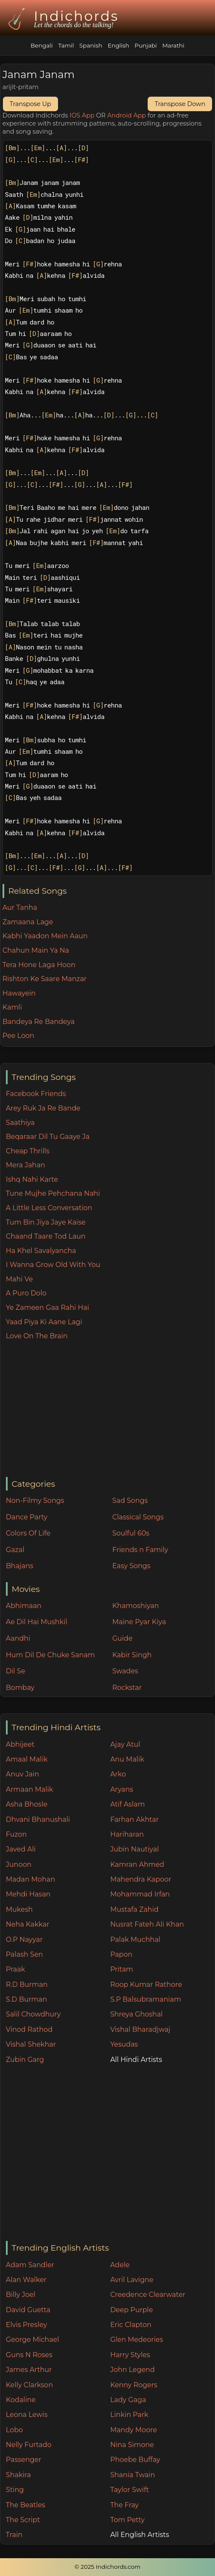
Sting (15, 2490)
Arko (118, 1774)
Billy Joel (21, 2295)
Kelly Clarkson (29, 2385)
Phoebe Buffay (135, 2460)
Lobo (14, 2430)
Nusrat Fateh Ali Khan (147, 1924)
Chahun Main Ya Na (36, 950)
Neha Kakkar (28, 1924)
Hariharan (126, 1834)
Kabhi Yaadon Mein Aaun (45, 936)
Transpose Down (179, 104)
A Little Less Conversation (49, 1208)
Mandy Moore (133, 2430)
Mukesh (19, 1909)
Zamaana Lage (28, 922)
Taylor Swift (129, 2490)
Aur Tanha (20, 907)
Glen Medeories (136, 2339)
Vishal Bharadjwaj (140, 2029)
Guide (122, 1638)
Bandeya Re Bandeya (39, 1022)
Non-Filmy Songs (35, 1500)
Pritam (121, 1969)
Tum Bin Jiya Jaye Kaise (45, 1222)
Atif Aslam (127, 1804)
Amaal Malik (27, 1759)
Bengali (41, 45)
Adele (120, 2265)
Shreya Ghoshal (136, 2014)
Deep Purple (131, 2310)
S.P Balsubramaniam (145, 1999)
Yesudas (124, 2044)
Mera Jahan (25, 1165)
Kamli (12, 1007)
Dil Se (15, 1671)
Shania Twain (132, 2475)
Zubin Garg (25, 2060)
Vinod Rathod (29, 2029)
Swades (125, 1671)
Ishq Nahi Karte (32, 1179)
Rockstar (127, 1688)
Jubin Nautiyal (134, 1849)
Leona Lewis (26, 2415)
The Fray (124, 2505)
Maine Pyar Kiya (139, 1622)
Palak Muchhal (135, 1939)
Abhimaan (23, 1606)
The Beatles (25, 2505)
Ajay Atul (125, 1744)
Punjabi (146, 45)
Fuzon (16, 1834)
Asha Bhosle (26, 1804)
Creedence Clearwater (147, 2295)
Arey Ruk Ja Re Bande (43, 1108)
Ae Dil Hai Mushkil (36, 1622)
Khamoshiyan (135, 1606)
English (118, 45)
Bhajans (19, 1566)
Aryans (121, 1789)
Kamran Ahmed (137, 1864)
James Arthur (29, 2370)
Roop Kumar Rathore (146, 1984)
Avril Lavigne (131, 2280)
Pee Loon (18, 1036)
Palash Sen (24, 1954)
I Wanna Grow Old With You (53, 1265)
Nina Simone (132, 2445)
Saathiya (20, 1123)
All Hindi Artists (136, 2060)
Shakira (18, 2475)
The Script (23, 2520)
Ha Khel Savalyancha (41, 1251)
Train (14, 2535)
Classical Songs (137, 1517)
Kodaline (21, 2400)
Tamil (66, 45)
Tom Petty (127, 2520)
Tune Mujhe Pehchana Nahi (53, 1193)
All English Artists (139, 2535)
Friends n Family (140, 1550)
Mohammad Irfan (140, 1894)
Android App (126, 115)
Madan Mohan (30, 1879)
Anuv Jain (22, 1774)
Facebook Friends (36, 1094)
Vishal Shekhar (31, 2044)
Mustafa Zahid (134, 1909)
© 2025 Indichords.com (107, 2566)
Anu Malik (127, 1759)
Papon (121, 1954)
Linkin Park (129, 2415)
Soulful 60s (130, 1533)
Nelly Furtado (29, 2445)
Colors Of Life (28, 1533)
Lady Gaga (128, 2400)
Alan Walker (26, 2280)
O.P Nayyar (24, 1939)
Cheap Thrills (28, 1151)
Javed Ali (21, 1849)
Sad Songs (130, 1500)
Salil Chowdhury (33, 2014)
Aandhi (18, 1638)
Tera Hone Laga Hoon (39, 965)
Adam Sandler (30, 2265)
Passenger (23, 2460)
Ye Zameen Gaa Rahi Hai (47, 1307)
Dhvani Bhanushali (38, 1819)
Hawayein (19, 993)
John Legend (132, 2370)
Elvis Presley (26, 2325)
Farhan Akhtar (134, 1819)
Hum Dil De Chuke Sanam (50, 1655)
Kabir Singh (132, 1655)
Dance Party (26, 1517)
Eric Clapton (130, 2325)
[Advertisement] (110, 1409)
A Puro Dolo (26, 1293)
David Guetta (28, 2310)
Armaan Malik (29, 1789)
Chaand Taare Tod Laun (45, 1236)
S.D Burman (26, 1999)
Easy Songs (131, 1566)
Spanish (90, 45)
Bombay (20, 1688)
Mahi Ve (19, 1279)
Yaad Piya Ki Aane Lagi (44, 1322)
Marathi (173, 45)
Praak (15, 1969)
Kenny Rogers (133, 2385)
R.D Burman (27, 1984)
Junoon (18, 1864)
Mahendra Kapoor (140, 1879)
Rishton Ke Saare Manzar (45, 979)
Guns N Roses (29, 2355)
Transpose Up (30, 104)
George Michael (32, 2339)
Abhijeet (20, 1744)
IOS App (81, 115)
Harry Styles (130, 2355)
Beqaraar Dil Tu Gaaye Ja (48, 1137)
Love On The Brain (37, 1336)
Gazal (15, 1550)
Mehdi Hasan (28, 1894)
